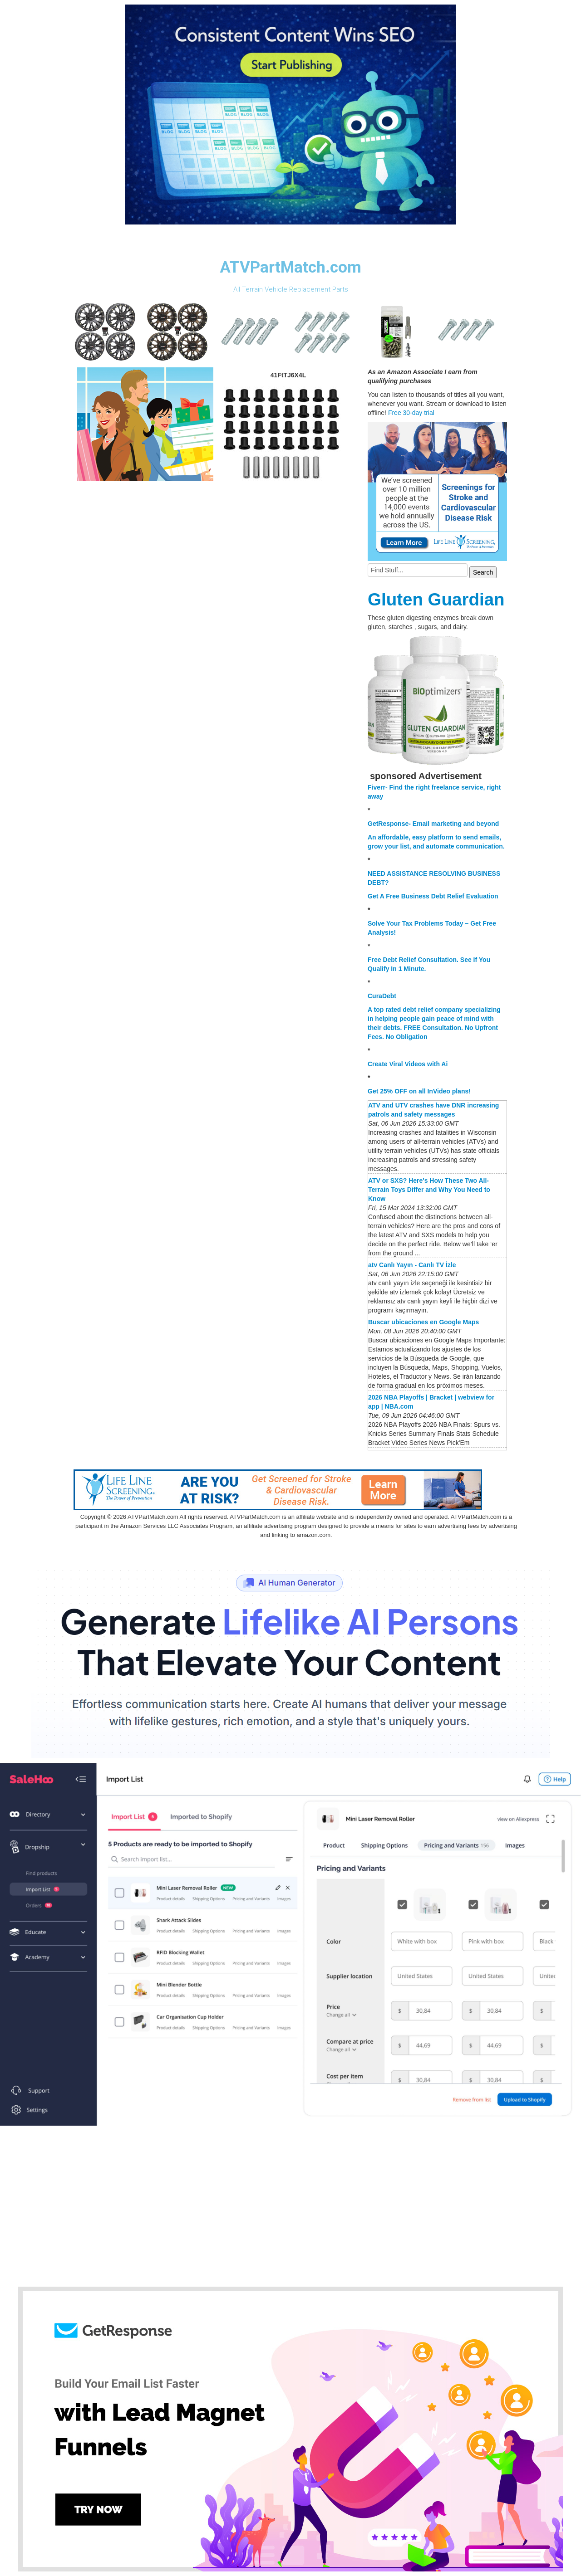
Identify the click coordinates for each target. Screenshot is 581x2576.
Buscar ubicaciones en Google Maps (423, 1322)
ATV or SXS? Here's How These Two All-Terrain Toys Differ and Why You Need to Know (429, 1189)
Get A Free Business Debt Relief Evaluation (433, 896)
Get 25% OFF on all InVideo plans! (419, 1091)
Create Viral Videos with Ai (408, 1064)
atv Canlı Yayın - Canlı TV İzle (412, 1264)
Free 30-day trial (411, 412)
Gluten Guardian (436, 599)
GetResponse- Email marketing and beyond (433, 823)
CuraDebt (382, 996)
